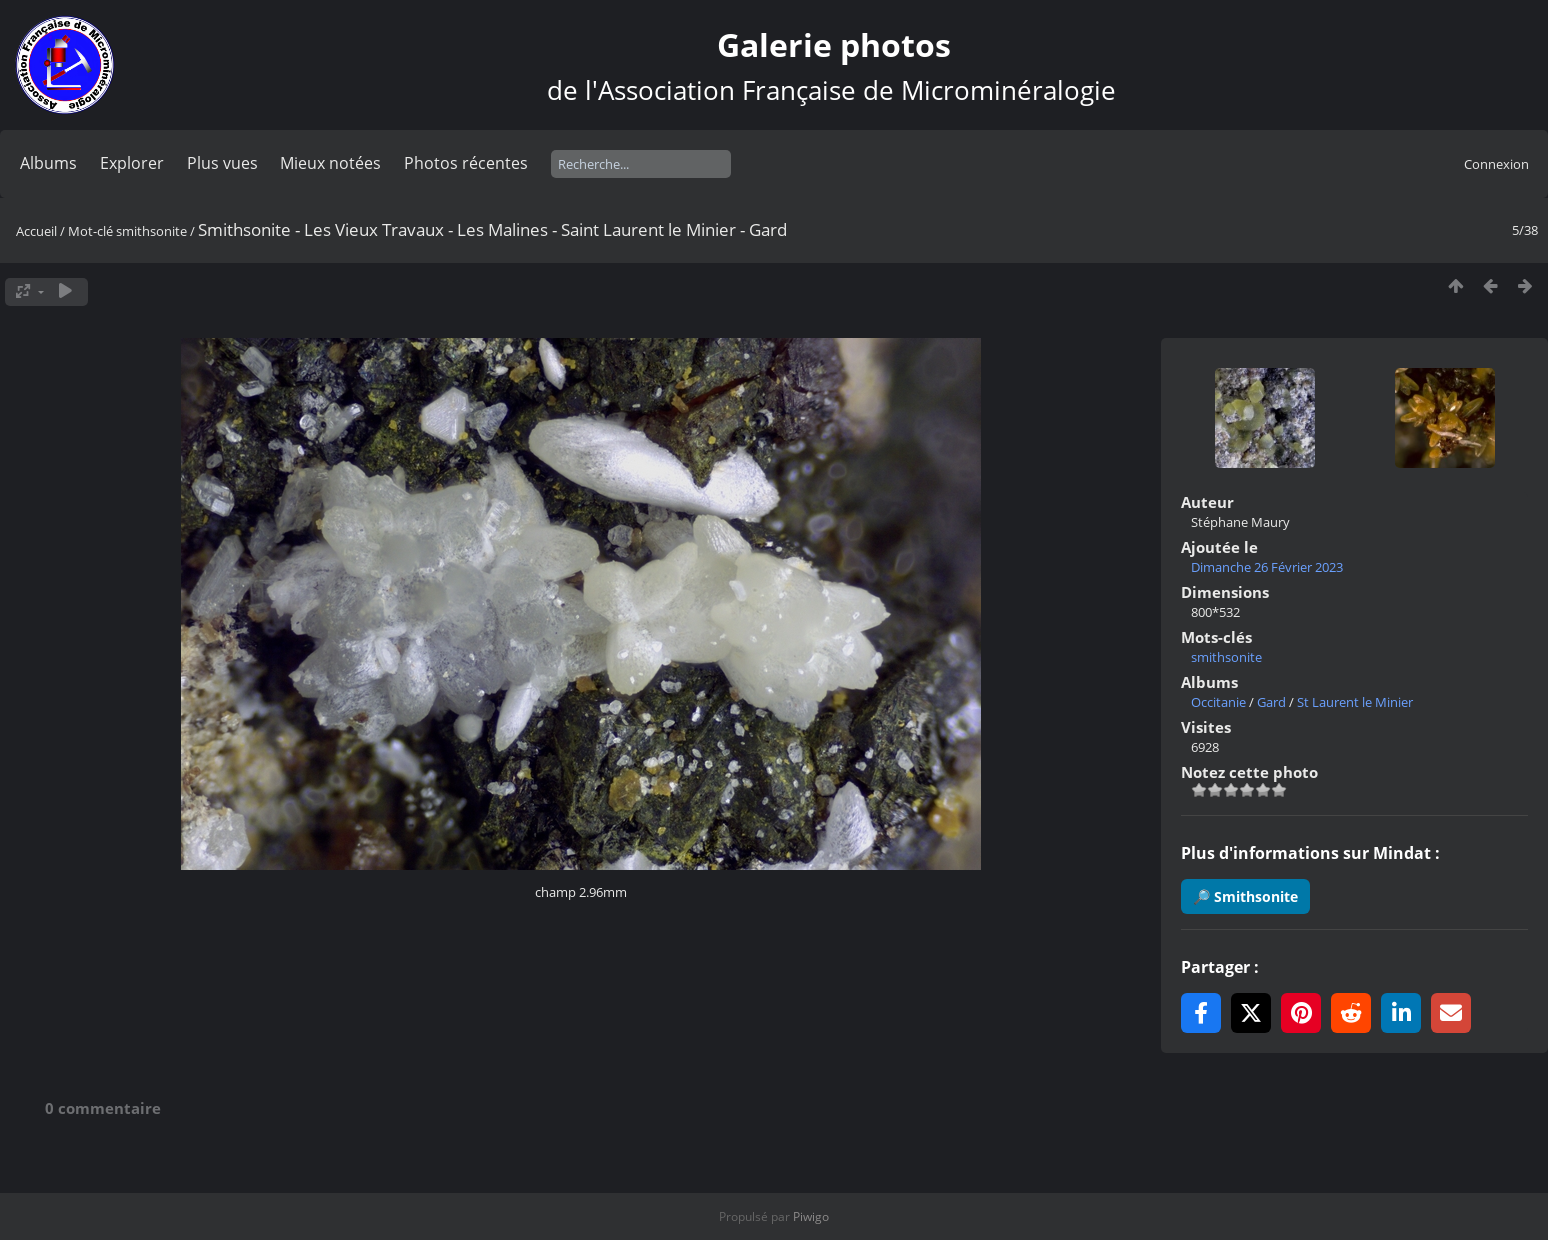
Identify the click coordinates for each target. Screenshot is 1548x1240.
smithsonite (151, 231)
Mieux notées (330, 163)
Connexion (1496, 164)
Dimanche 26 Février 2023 (1267, 567)
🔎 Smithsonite (1245, 896)
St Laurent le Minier (1355, 702)
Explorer (132, 163)
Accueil (36, 231)
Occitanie (1218, 702)
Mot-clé (90, 231)
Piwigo (811, 1216)
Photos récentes (466, 163)
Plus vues (222, 163)
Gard (1271, 702)
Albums (48, 163)
